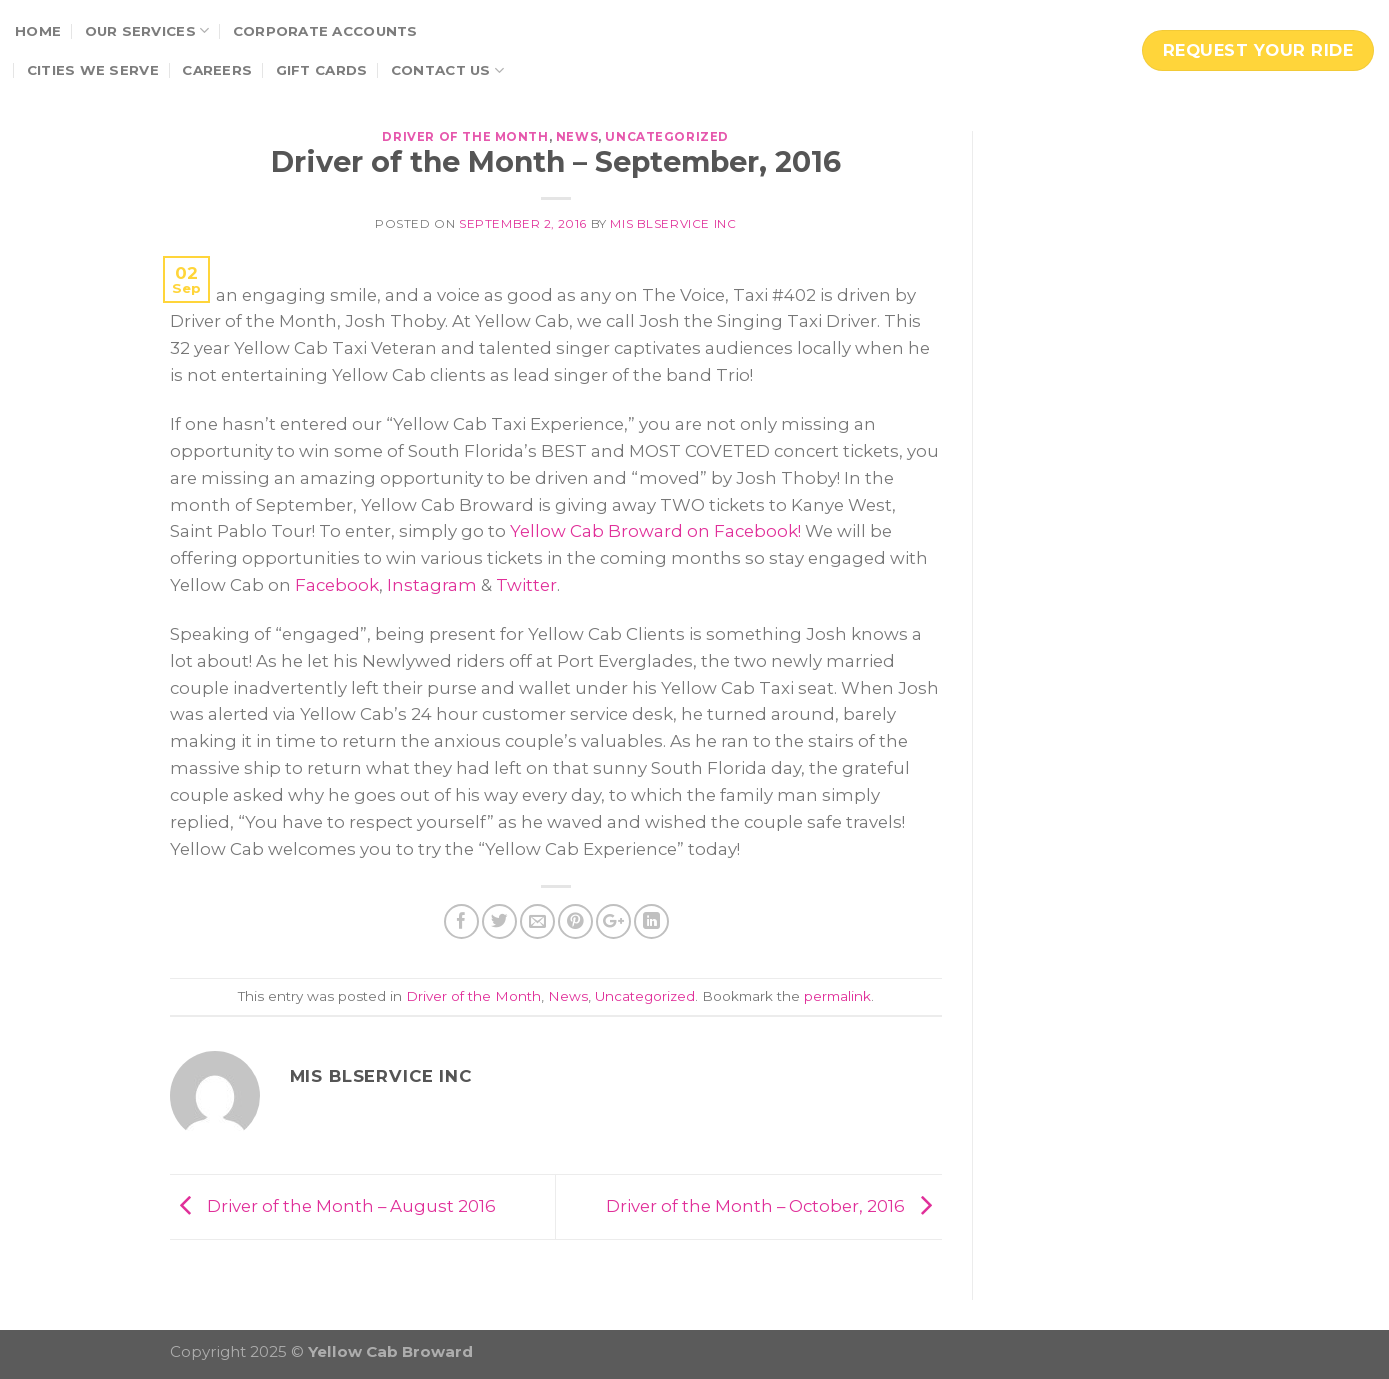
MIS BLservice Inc (673, 224)
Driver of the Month (465, 137)
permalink (837, 996)
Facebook (337, 585)
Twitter (526, 585)
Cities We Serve (93, 70)
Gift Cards (322, 70)
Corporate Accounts (325, 31)
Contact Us (447, 70)
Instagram (432, 585)
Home (38, 31)
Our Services (147, 30)
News (577, 137)
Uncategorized (667, 137)
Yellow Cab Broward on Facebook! (655, 531)
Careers (217, 70)
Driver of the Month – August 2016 (333, 1206)
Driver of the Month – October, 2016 (774, 1206)
